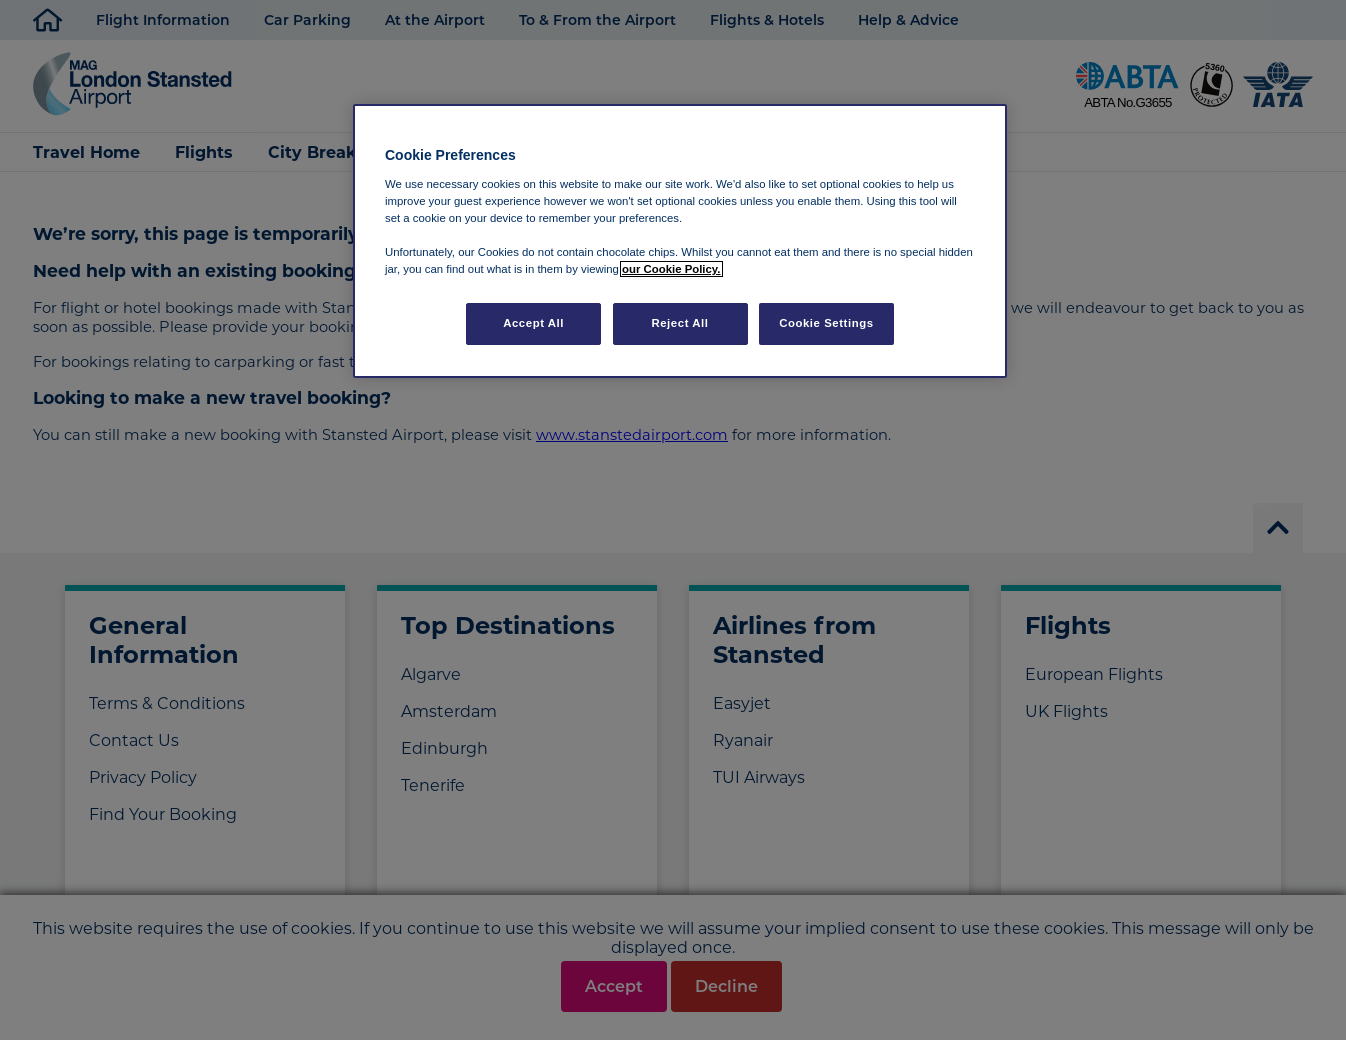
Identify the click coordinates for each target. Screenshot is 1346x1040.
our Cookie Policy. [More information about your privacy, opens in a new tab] (671, 269)
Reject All (679, 323)
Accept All (533, 323)
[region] (680, 241)
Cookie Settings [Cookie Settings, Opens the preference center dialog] (826, 323)
